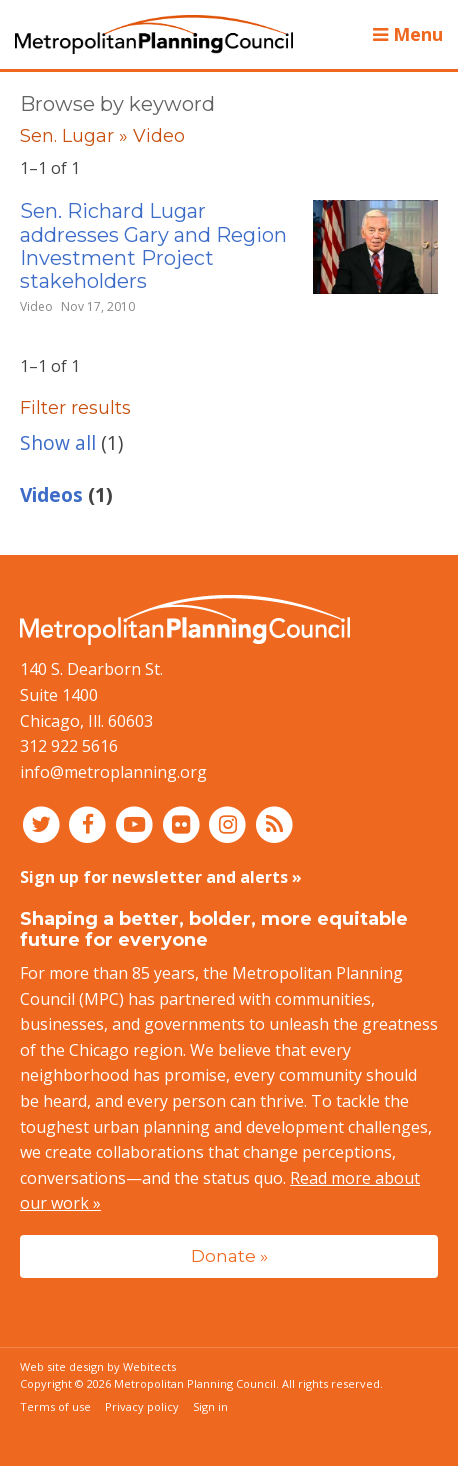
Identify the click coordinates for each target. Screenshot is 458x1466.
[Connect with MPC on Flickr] (183, 823)
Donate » (229, 1255)
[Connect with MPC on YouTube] (136, 823)
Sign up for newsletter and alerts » (161, 877)
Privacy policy (142, 1406)
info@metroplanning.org (113, 772)
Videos (51, 494)
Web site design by (98, 1366)
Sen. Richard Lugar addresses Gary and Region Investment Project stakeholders (153, 246)
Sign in (210, 1406)
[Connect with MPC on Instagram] (230, 823)
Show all (58, 442)
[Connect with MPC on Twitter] (43, 823)
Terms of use (55, 1406)
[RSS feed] (274, 823)
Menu (408, 34)
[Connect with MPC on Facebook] (90, 823)
